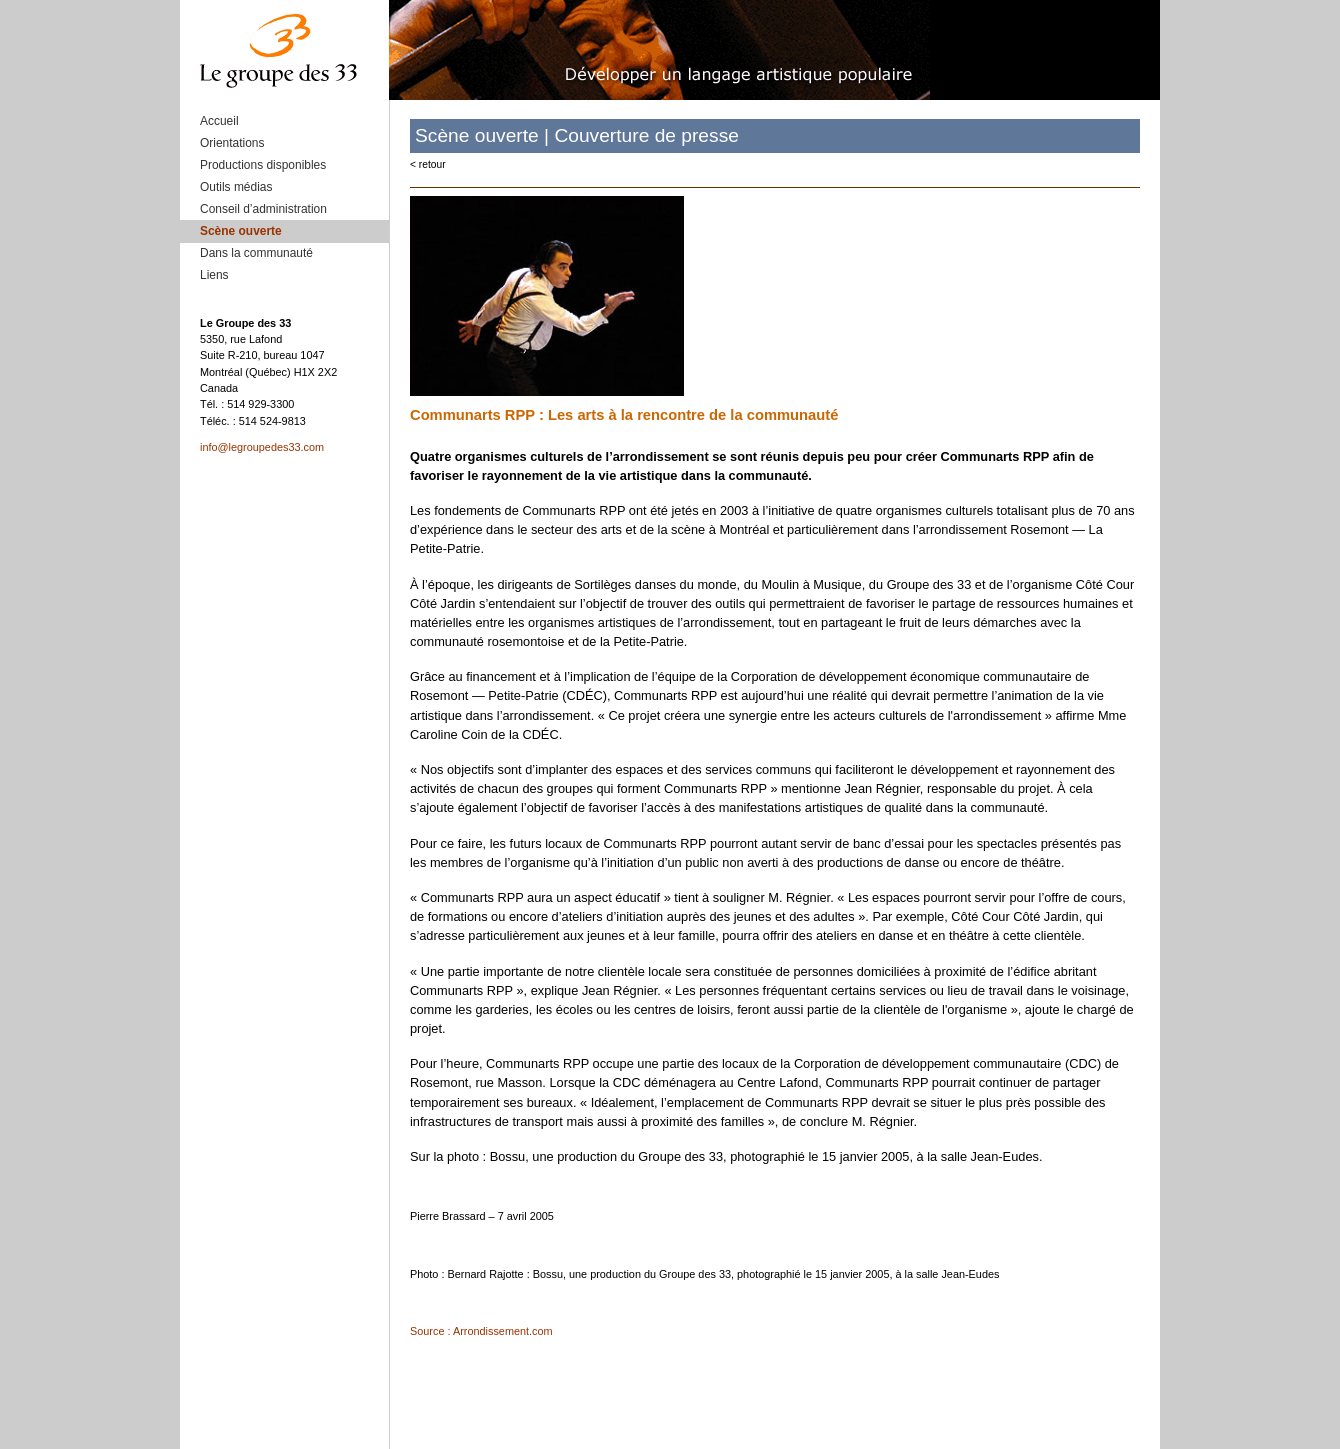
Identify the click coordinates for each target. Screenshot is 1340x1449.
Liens (214, 275)
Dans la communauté (256, 253)
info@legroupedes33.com (262, 447)
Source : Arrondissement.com (481, 1331)
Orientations (232, 143)
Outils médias (236, 187)
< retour (428, 164)
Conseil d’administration (263, 209)
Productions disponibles (263, 165)
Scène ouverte (241, 231)
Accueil (219, 121)
